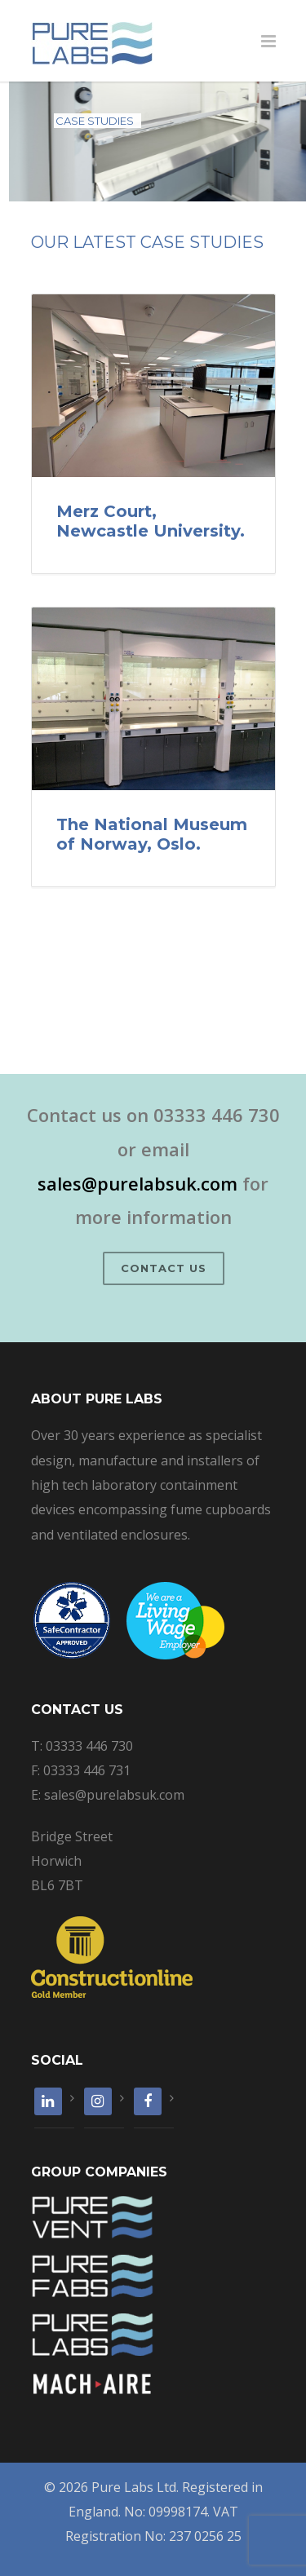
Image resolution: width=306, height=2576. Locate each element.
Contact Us (163, 1268)
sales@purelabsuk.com (137, 1183)
